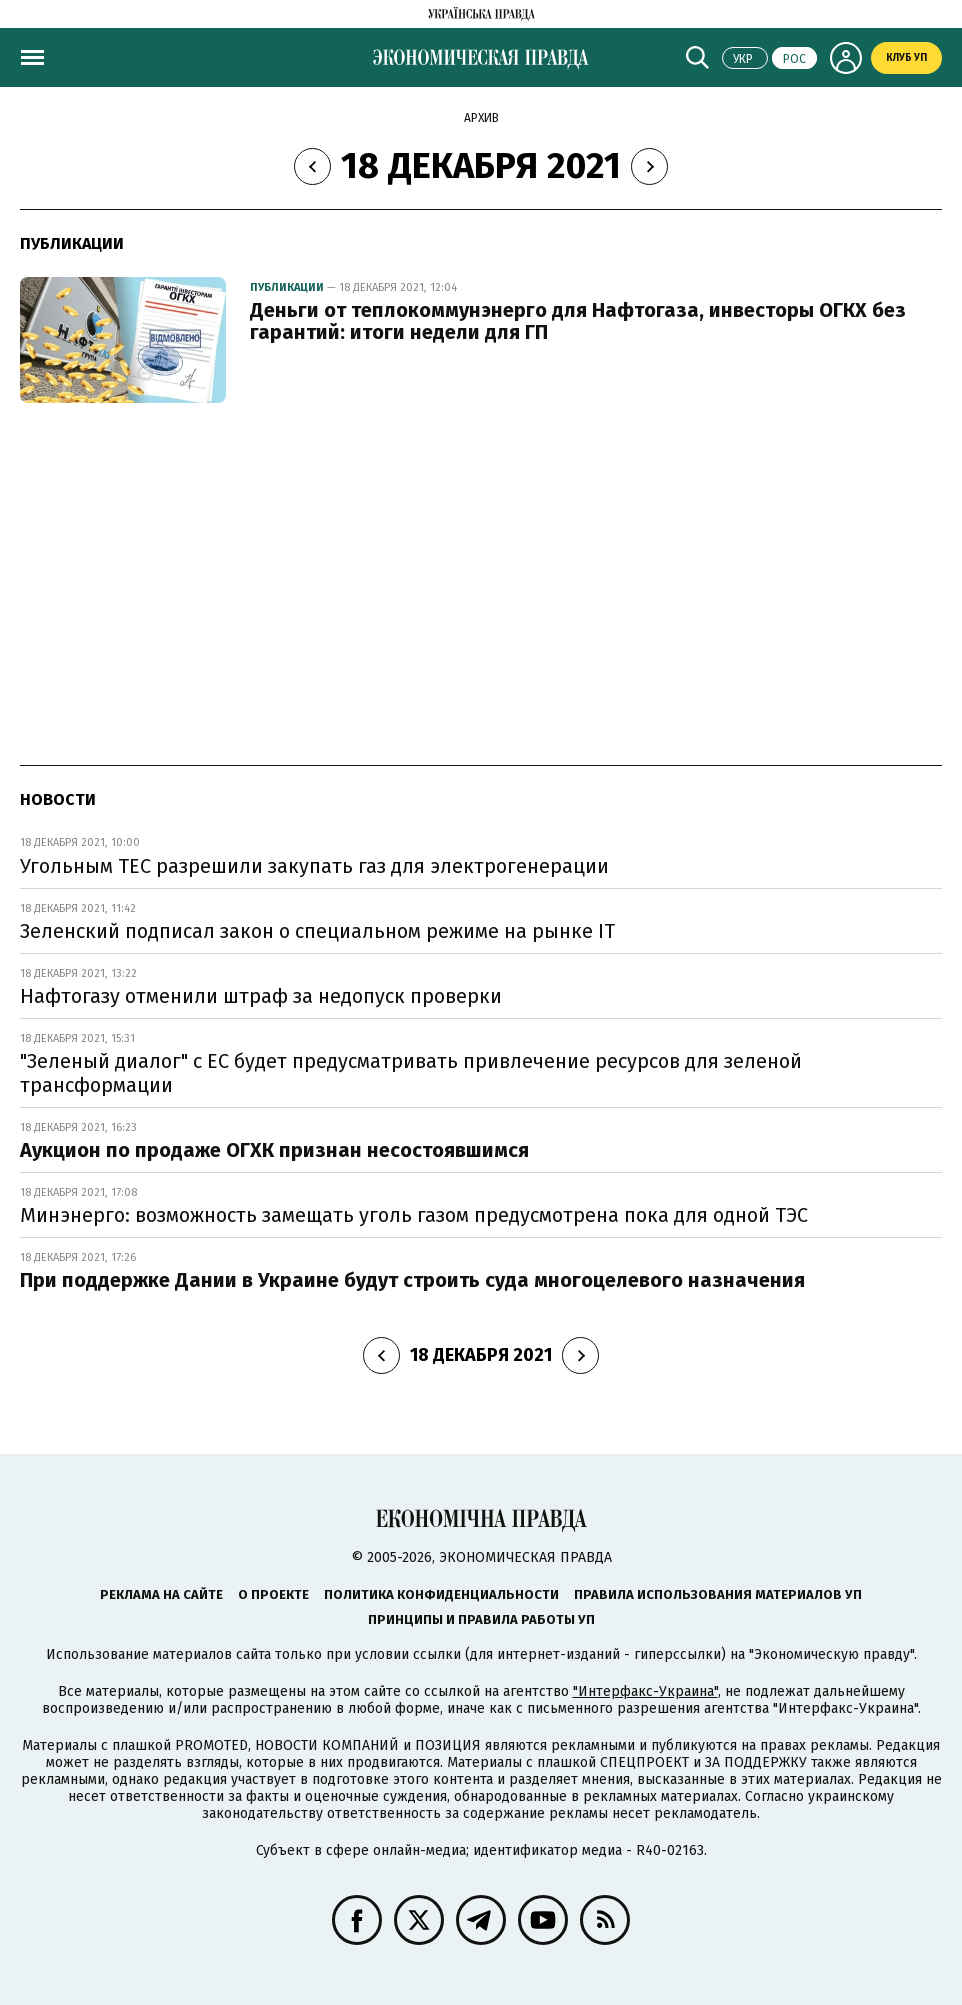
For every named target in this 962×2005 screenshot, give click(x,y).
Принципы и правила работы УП (481, 1619)
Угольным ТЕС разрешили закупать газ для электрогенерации (314, 866)
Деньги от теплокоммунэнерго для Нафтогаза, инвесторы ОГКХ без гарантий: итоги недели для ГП (578, 321)
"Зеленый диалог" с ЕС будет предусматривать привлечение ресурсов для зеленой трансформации (411, 1073)
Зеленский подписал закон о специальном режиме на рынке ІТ (317, 931)
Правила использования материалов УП (718, 1594)
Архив (481, 118)
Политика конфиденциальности (441, 1594)
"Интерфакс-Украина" (645, 1691)
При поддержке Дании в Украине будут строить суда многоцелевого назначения (412, 1280)
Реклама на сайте (161, 1594)
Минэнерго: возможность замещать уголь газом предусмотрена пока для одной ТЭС (414, 1215)
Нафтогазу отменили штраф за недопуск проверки (261, 996)
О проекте (273, 1594)
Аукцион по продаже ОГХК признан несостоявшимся (274, 1150)
